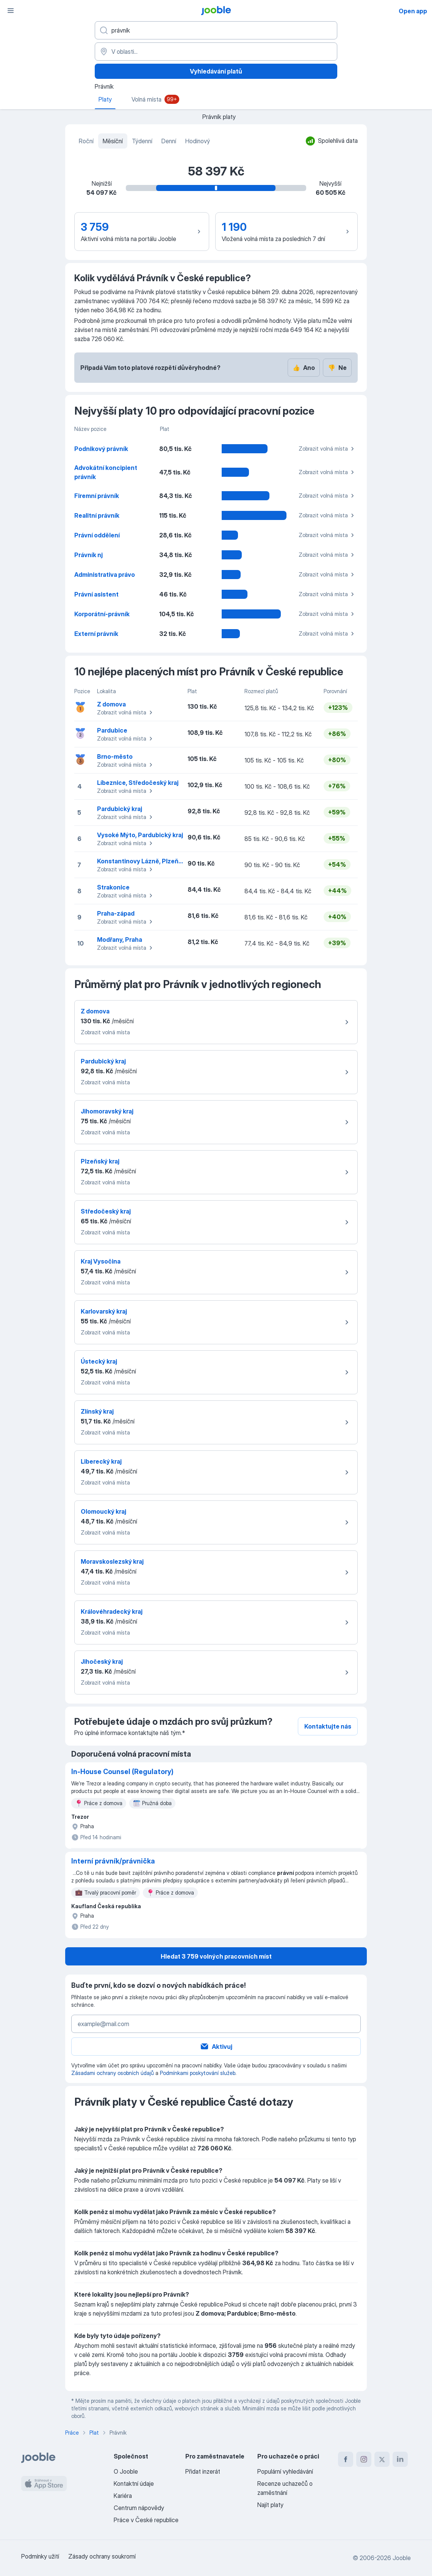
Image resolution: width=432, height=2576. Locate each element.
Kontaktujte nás (327, 1726)
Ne (337, 367)
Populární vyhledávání (285, 2471)
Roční (86, 141)
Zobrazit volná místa (327, 449)
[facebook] (345, 2459)
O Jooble (126, 2471)
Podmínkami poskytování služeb (197, 2073)
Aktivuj (216, 2046)
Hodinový (197, 141)
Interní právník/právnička (113, 1861)
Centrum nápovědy (139, 2508)
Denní (168, 141)
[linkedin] (400, 2459)
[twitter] (382, 2459)
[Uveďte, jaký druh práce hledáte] (216, 30)
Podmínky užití (40, 2556)
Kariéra (123, 2495)
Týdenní (142, 141)
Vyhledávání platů (216, 71)
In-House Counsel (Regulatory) (122, 1772)
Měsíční (113, 141)
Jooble (402, 2558)
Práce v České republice (146, 2520)
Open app (413, 11)
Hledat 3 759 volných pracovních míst (216, 1956)
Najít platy (270, 2505)
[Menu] (10, 10)
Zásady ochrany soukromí (102, 2556)
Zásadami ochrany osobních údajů (112, 2073)
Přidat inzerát (202, 2471)
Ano (304, 367)
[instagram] (363, 2459)
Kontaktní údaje (134, 2483)
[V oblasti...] (216, 51)
